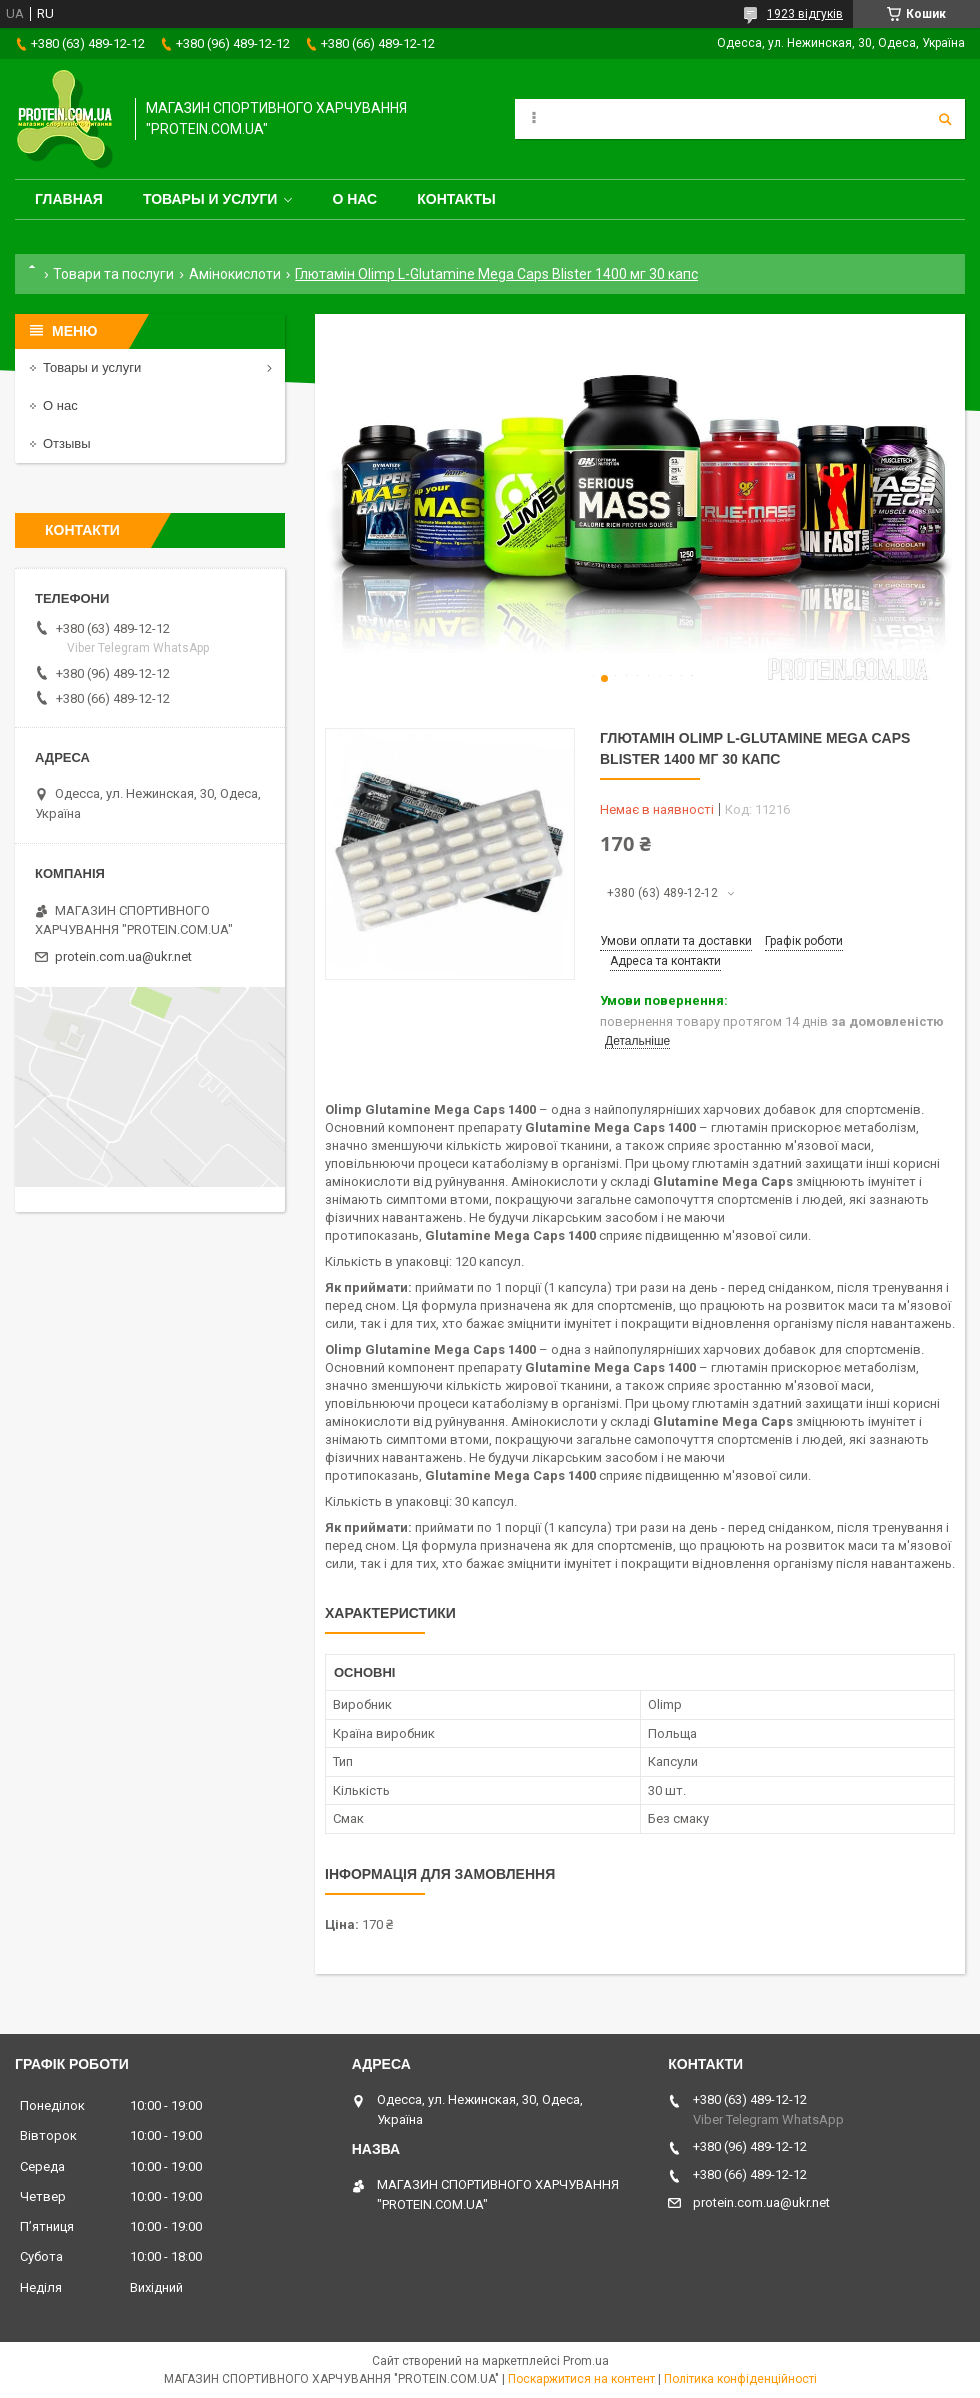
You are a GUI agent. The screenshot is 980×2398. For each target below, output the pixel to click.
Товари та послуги (113, 274)
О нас (354, 199)
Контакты (456, 199)
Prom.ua (586, 2361)
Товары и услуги (210, 199)
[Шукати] (945, 119)
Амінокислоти (235, 274)
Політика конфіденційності (740, 2379)
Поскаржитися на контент (581, 2379)
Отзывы (67, 443)
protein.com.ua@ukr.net (123, 956)
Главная (69, 199)
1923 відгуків (805, 14)
